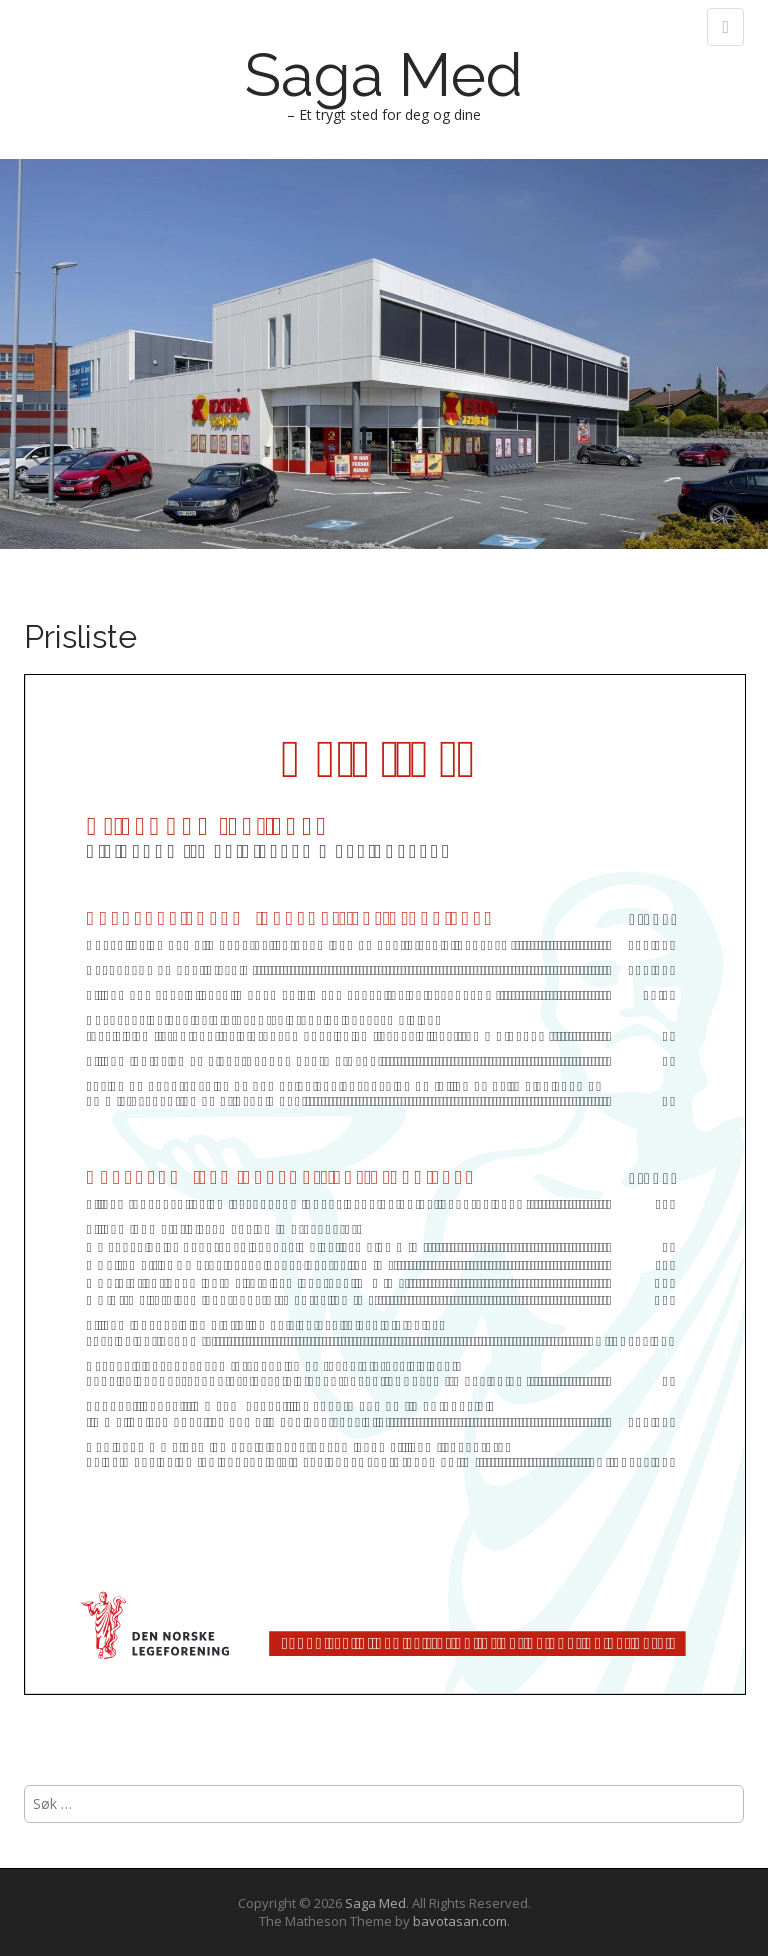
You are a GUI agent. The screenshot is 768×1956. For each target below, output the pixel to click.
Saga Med (384, 75)
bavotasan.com (460, 1921)
